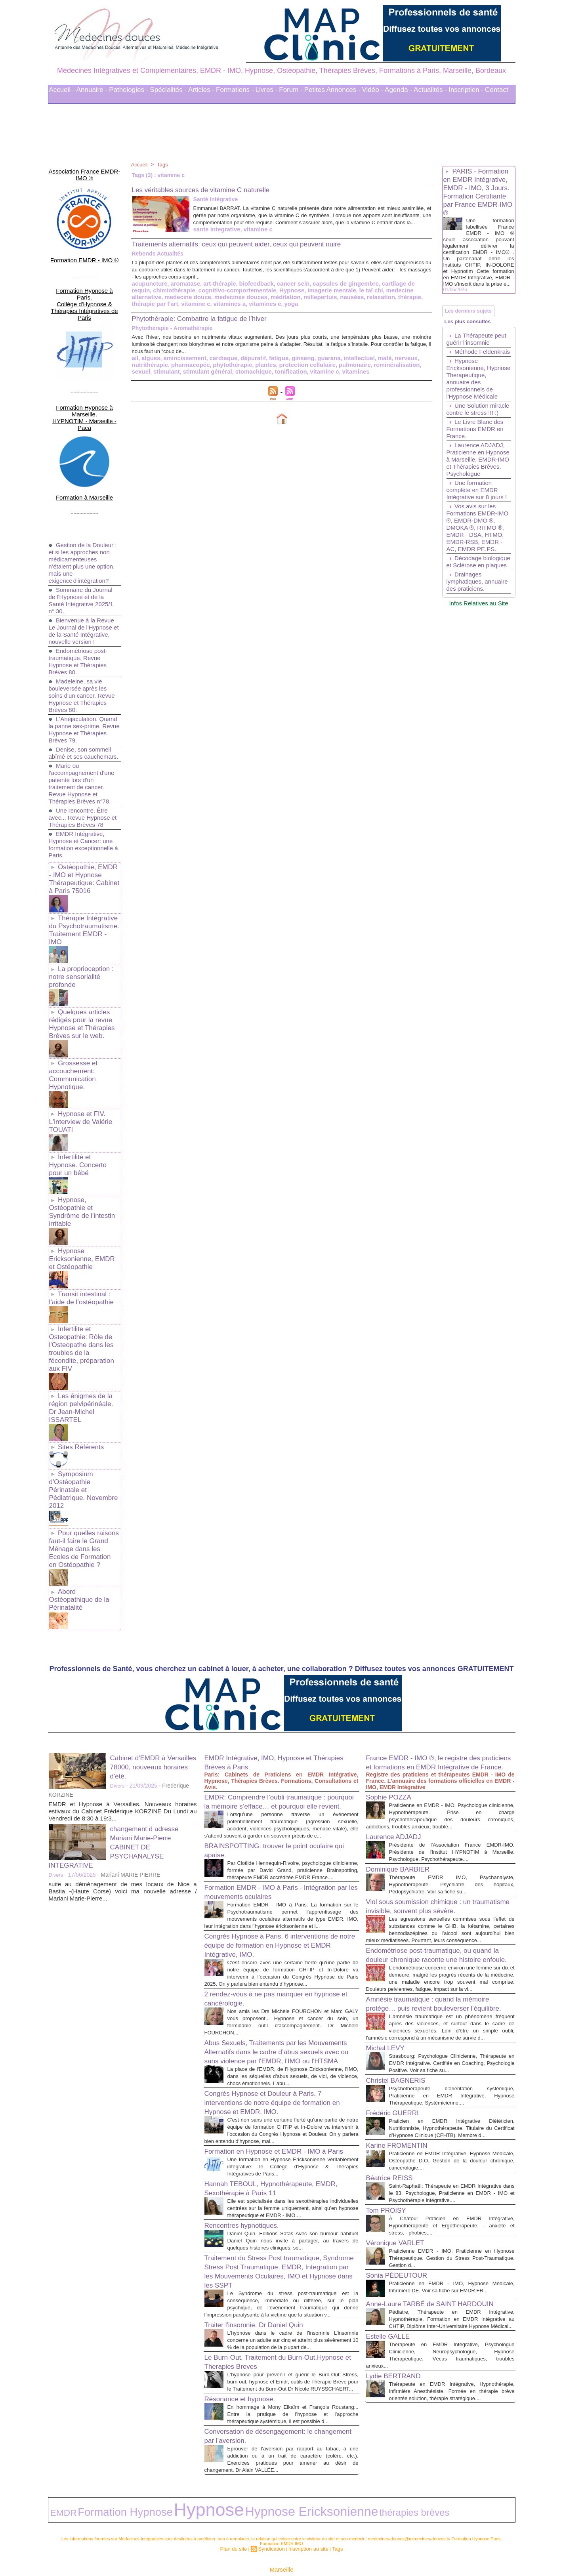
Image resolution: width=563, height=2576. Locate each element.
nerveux (390, 363)
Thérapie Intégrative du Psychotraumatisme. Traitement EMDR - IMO (83, 880)
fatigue (270, 363)
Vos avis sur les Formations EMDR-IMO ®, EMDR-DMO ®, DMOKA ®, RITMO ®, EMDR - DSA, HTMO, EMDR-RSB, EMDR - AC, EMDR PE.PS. (477, 574)
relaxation (335, 303)
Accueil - (62, 89)
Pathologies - (128, 89)
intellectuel (345, 363)
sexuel (413, 369)
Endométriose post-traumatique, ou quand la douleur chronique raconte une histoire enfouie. (440, 1861)
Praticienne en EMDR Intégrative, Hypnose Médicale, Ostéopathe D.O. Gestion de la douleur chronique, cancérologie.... (452, 2109)
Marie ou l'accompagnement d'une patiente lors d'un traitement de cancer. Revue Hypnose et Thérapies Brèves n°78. (84, 742)
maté (369, 363)
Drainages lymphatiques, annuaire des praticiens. (466, 643)
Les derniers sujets (472, 319)
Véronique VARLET (400, 2198)
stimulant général (183, 375)
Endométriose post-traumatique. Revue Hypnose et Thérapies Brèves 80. (80, 613)
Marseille (281, 2536)
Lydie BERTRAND (398, 2359)
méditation (245, 303)
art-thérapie (214, 290)
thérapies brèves (270, 2483)
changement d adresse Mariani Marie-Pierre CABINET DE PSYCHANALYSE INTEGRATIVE (120, 1716)
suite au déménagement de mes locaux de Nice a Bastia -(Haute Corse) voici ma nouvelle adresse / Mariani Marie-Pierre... (123, 1761)
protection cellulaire (296, 369)
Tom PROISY (389, 2166)
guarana (317, 363)
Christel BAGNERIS (401, 2022)
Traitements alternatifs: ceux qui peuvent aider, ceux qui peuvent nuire (255, 250)
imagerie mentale (299, 296)
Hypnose (261, 296)
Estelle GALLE (392, 2312)
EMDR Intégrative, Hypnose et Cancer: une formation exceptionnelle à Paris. (83, 803)
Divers (118, 1655)
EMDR (58, 2483)
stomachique (225, 375)
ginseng (292, 363)
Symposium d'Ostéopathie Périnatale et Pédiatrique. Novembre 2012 (83, 1379)
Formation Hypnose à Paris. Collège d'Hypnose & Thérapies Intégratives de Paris (84, 280)
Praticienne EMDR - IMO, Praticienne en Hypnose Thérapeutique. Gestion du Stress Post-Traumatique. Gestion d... (452, 2214)
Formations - (235, 89)
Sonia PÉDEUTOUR (402, 2231)
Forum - (291, 89)
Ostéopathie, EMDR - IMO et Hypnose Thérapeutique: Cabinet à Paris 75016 (83, 836)
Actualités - (430, 89)
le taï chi (336, 296)
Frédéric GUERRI (397, 2054)
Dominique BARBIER (403, 1755)
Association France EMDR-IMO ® (84, 168)
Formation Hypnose (95, 2482)
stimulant (144, 375)
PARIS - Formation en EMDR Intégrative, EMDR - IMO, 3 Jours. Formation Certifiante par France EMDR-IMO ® (478, 192)
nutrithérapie (149, 369)
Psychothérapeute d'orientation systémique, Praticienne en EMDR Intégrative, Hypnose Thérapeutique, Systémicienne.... (452, 2037)
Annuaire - (91, 89)
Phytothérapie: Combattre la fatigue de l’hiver (211, 323)
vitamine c (192, 236)
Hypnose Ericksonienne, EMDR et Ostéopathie (83, 1179)
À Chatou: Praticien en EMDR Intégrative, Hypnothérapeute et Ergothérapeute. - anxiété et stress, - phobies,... (452, 2181)
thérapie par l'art (397, 303)
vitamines (322, 375)
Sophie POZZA (393, 1676)
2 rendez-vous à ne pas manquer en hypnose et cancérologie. (268, 1906)
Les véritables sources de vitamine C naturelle (213, 189)
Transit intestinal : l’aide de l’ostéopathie (79, 1216)
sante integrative (154, 236)
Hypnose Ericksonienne (208, 2482)
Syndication (273, 2515)
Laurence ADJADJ (398, 1715)
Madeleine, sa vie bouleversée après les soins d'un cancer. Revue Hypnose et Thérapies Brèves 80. (84, 647)
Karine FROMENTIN (402, 2094)
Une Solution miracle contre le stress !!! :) (470, 441)
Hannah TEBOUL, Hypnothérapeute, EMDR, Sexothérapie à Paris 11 (268, 2128)
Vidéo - (373, 89)
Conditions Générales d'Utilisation (380, 2548)
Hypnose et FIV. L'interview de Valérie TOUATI (79, 1057)
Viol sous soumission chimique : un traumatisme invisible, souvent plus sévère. (427, 1796)
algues (149, 363)
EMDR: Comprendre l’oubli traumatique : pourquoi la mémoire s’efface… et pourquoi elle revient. (280, 1675)
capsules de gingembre (332, 290)
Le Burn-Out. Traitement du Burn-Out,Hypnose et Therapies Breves (264, 2323)
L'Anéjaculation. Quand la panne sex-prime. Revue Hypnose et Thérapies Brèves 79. (84, 681)
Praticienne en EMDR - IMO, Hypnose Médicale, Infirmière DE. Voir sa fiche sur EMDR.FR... (452, 2246)
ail (135, 363)
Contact (496, 89)
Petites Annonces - (332, 89)
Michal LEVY (389, 1982)
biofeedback (249, 290)
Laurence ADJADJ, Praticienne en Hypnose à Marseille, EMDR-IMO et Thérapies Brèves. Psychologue (477, 499)
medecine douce (154, 303)
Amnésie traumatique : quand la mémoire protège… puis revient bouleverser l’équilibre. (438, 1926)
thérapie (361, 303)
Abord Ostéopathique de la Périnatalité (83, 1474)
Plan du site (239, 2515)
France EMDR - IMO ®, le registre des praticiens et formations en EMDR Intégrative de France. (433, 1636)
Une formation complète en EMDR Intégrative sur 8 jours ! (479, 533)
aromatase (182, 290)
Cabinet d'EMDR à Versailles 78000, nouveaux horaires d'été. (153, 1636)
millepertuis (278, 303)
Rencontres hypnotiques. (248, 2172)
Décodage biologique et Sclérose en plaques (478, 615)
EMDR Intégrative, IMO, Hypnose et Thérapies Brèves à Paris (267, 1632)
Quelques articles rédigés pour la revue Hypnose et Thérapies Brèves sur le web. (80, 965)
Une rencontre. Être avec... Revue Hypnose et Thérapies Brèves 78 (81, 776)
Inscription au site (305, 2515)
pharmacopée (187, 369)
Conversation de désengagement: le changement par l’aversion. (268, 2411)
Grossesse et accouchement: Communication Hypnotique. (72, 1013)
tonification (260, 375)
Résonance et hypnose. (246, 2367)
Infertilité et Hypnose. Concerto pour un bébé (83, 1094)
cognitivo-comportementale (210, 296)
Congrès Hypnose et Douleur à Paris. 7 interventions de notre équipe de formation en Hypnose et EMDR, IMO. (278, 2026)
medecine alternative (377, 296)
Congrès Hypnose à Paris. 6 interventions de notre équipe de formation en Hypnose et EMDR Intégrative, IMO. (277, 1845)
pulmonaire (341, 369)
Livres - (267, 89)
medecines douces (203, 303)
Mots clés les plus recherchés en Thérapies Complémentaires (292, 2548)
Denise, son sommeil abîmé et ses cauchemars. (82, 708)
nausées (307, 303)
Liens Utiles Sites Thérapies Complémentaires (194, 2548)
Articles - (201, 89)
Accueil (140, 164)
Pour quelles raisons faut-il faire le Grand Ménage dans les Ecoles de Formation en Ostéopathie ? (83, 1430)
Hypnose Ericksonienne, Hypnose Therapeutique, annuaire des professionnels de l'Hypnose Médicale (474, 404)
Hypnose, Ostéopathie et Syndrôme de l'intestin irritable (80, 1135)
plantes (257, 369)
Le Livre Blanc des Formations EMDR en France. (477, 465)
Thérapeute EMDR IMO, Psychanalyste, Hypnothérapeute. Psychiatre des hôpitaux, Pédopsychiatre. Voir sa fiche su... (452, 1770)
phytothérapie (226, 369)
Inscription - (465, 89)
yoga (235, 309)
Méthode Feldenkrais (463, 370)
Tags (164, 164)
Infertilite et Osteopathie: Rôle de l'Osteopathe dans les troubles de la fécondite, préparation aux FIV (82, 1260)
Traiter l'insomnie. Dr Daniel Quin (262, 2279)
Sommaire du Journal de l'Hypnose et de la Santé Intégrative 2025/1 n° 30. (83, 545)
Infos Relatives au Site (478, 667)
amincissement (182, 363)
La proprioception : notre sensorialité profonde (80, 920)
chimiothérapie (152, 296)
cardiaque (218, 363)
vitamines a (177, 309)
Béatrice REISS (393, 2126)
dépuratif (246, 363)
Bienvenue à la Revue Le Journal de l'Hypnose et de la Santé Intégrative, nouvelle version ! (83, 579)
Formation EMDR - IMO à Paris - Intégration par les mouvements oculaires (276, 1785)
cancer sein (283, 290)
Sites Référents (79, 1342)
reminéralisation (380, 369)
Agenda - (398, 89)
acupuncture (148, 290)
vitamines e (210, 309)
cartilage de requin (391, 290)
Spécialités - (168, 89)
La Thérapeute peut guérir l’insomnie (478, 354)
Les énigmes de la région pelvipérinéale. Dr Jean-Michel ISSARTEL (83, 1308)
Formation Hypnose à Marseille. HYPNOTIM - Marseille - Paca (84, 375)
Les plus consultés (471, 334)
